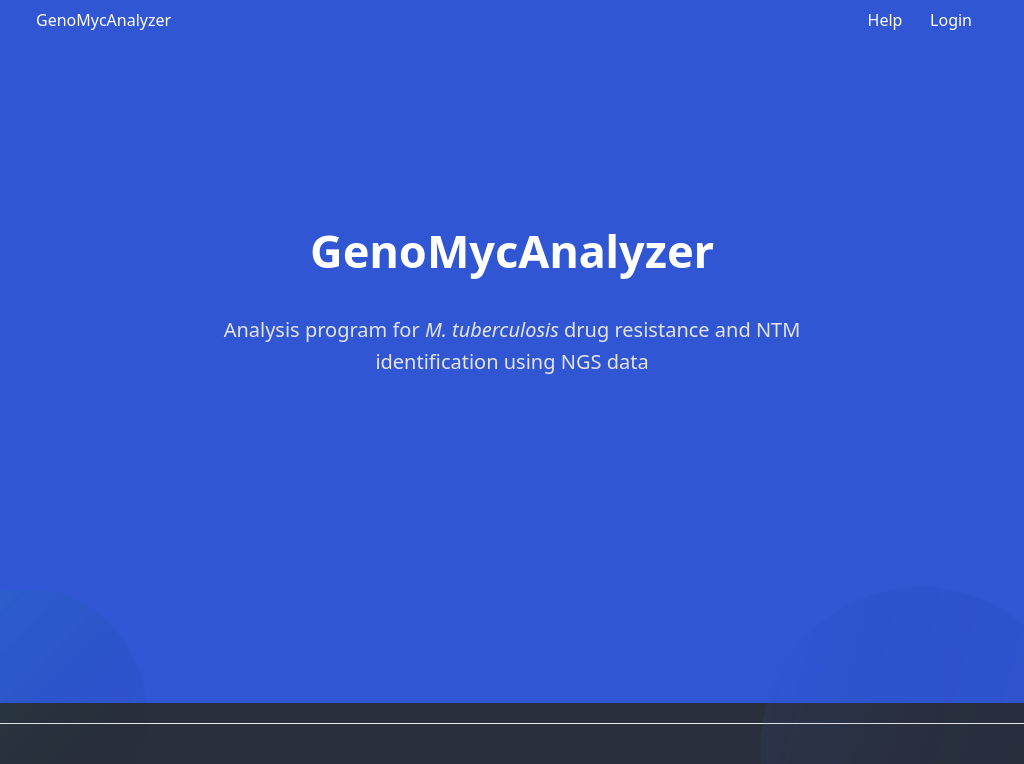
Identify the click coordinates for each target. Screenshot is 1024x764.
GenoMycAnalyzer (103, 20)
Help (885, 20)
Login (951, 20)
